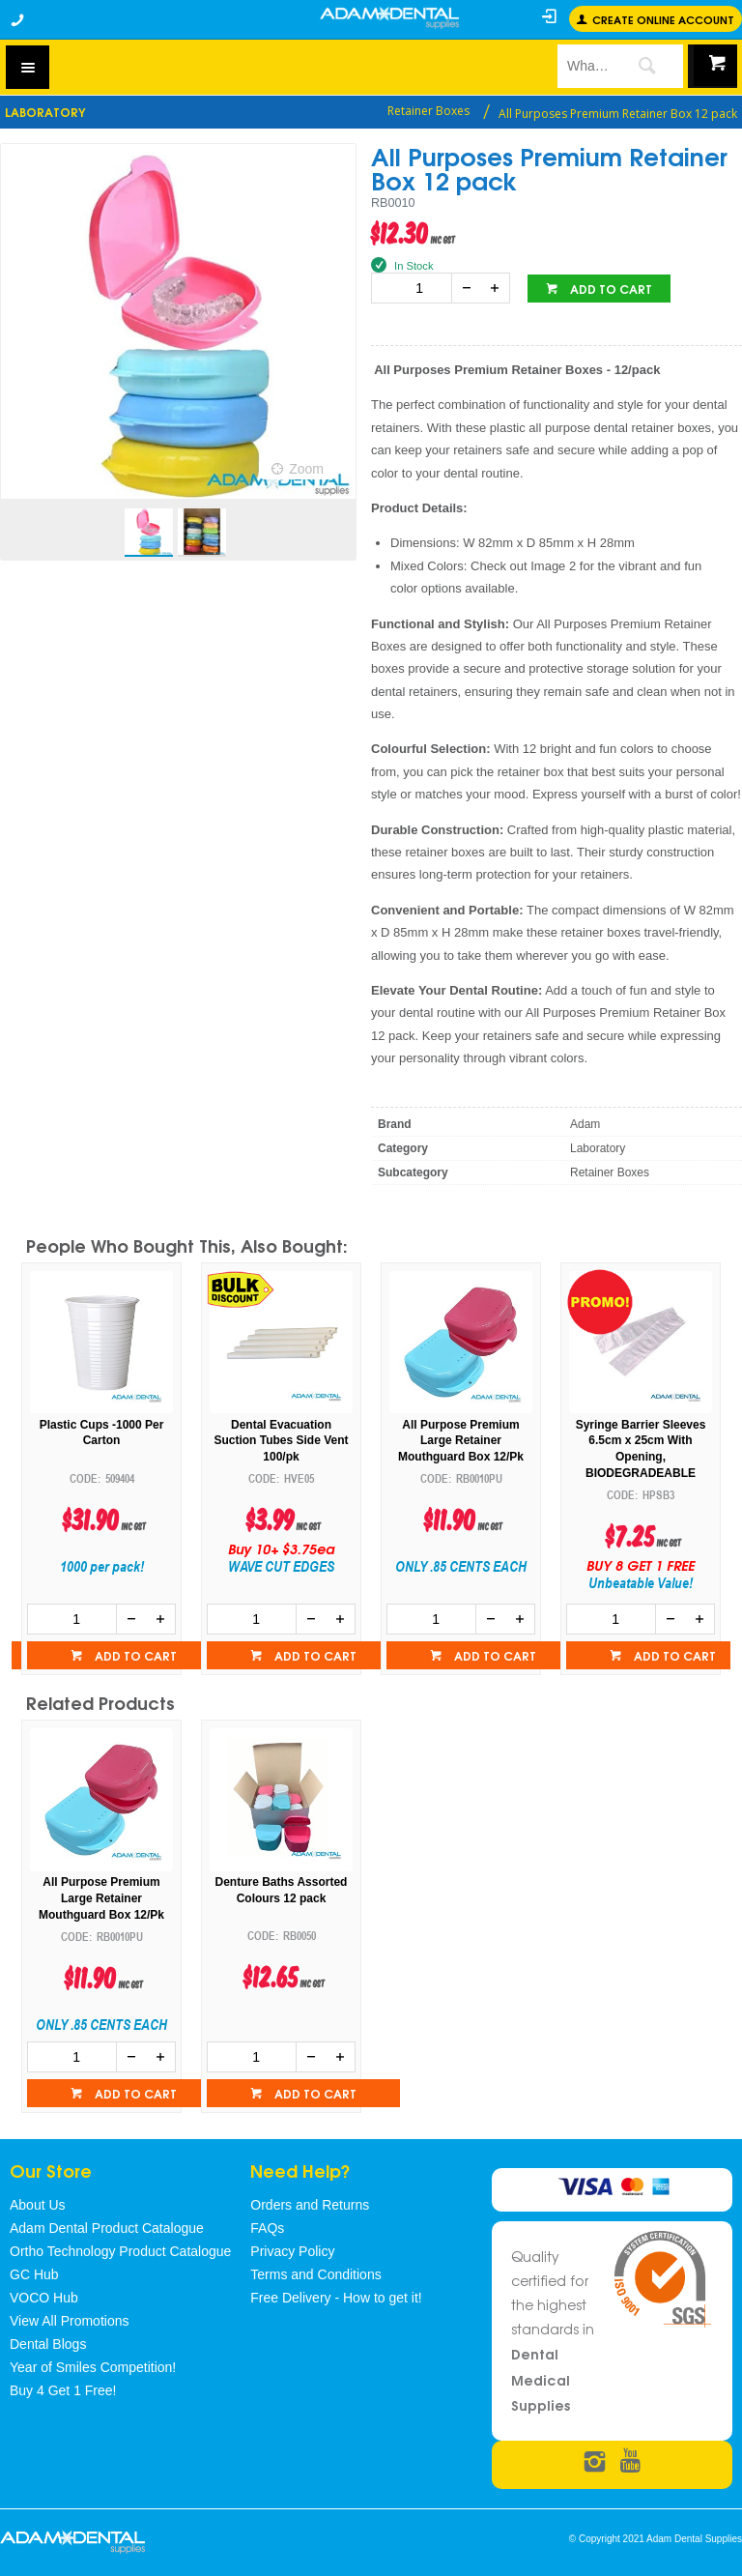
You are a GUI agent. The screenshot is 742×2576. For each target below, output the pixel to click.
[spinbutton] (415, 288)
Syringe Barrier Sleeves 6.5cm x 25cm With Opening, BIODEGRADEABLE (641, 1449)
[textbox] (584, 65)
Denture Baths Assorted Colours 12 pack (281, 1890)
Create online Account (663, 19)
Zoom (306, 469)
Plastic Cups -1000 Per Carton (102, 1433)
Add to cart (609, 288)
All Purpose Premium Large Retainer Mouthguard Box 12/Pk (461, 1441)
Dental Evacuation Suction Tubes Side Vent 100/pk (281, 1441)
